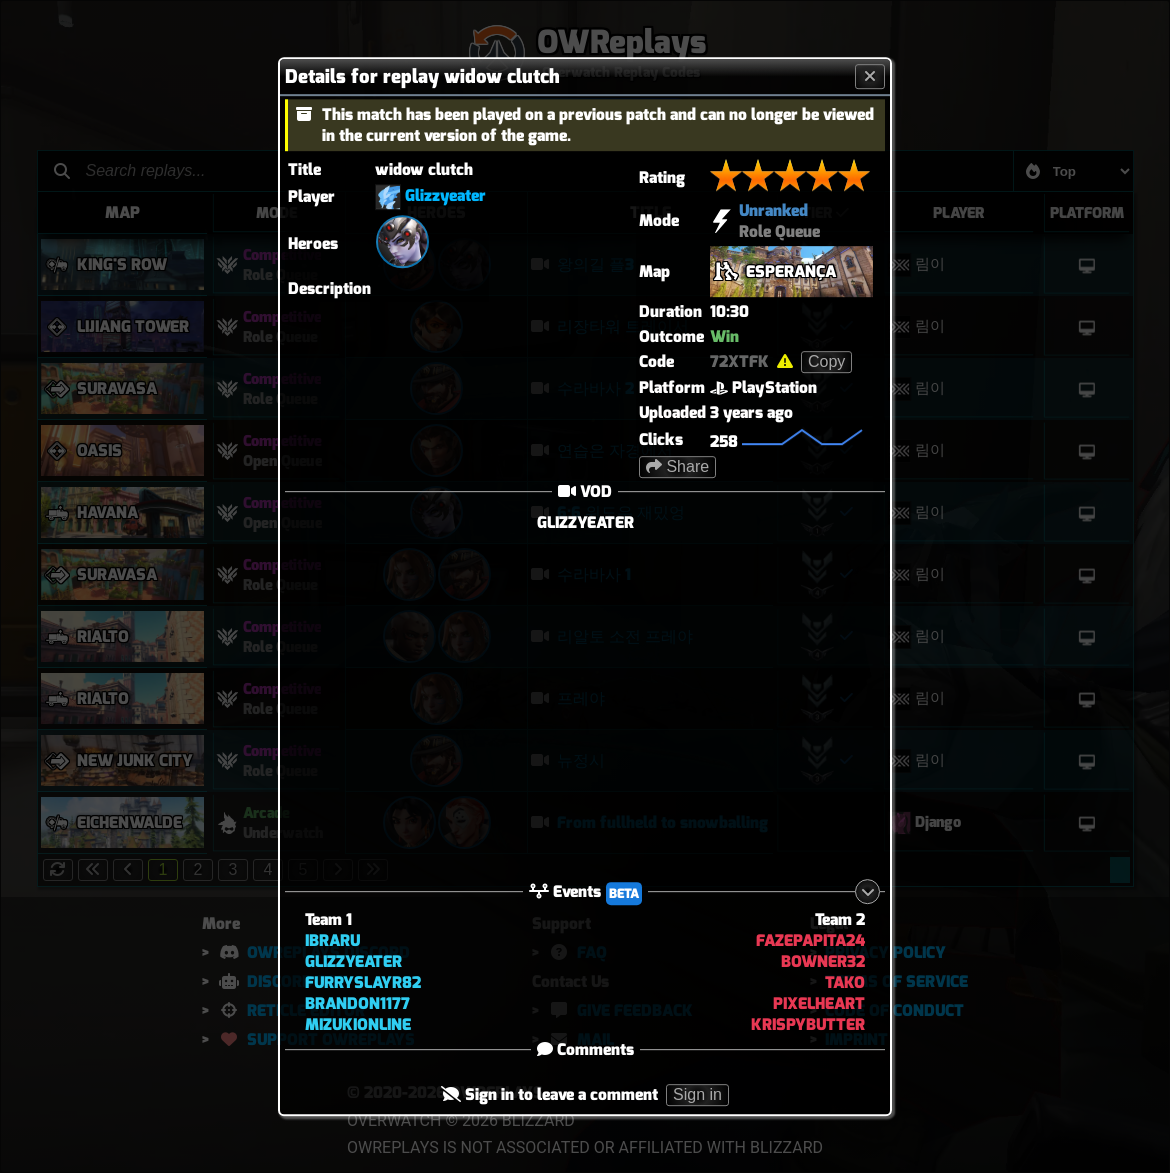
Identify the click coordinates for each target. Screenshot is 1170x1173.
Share (677, 466)
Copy (826, 361)
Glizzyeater (445, 195)
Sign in (697, 1095)
